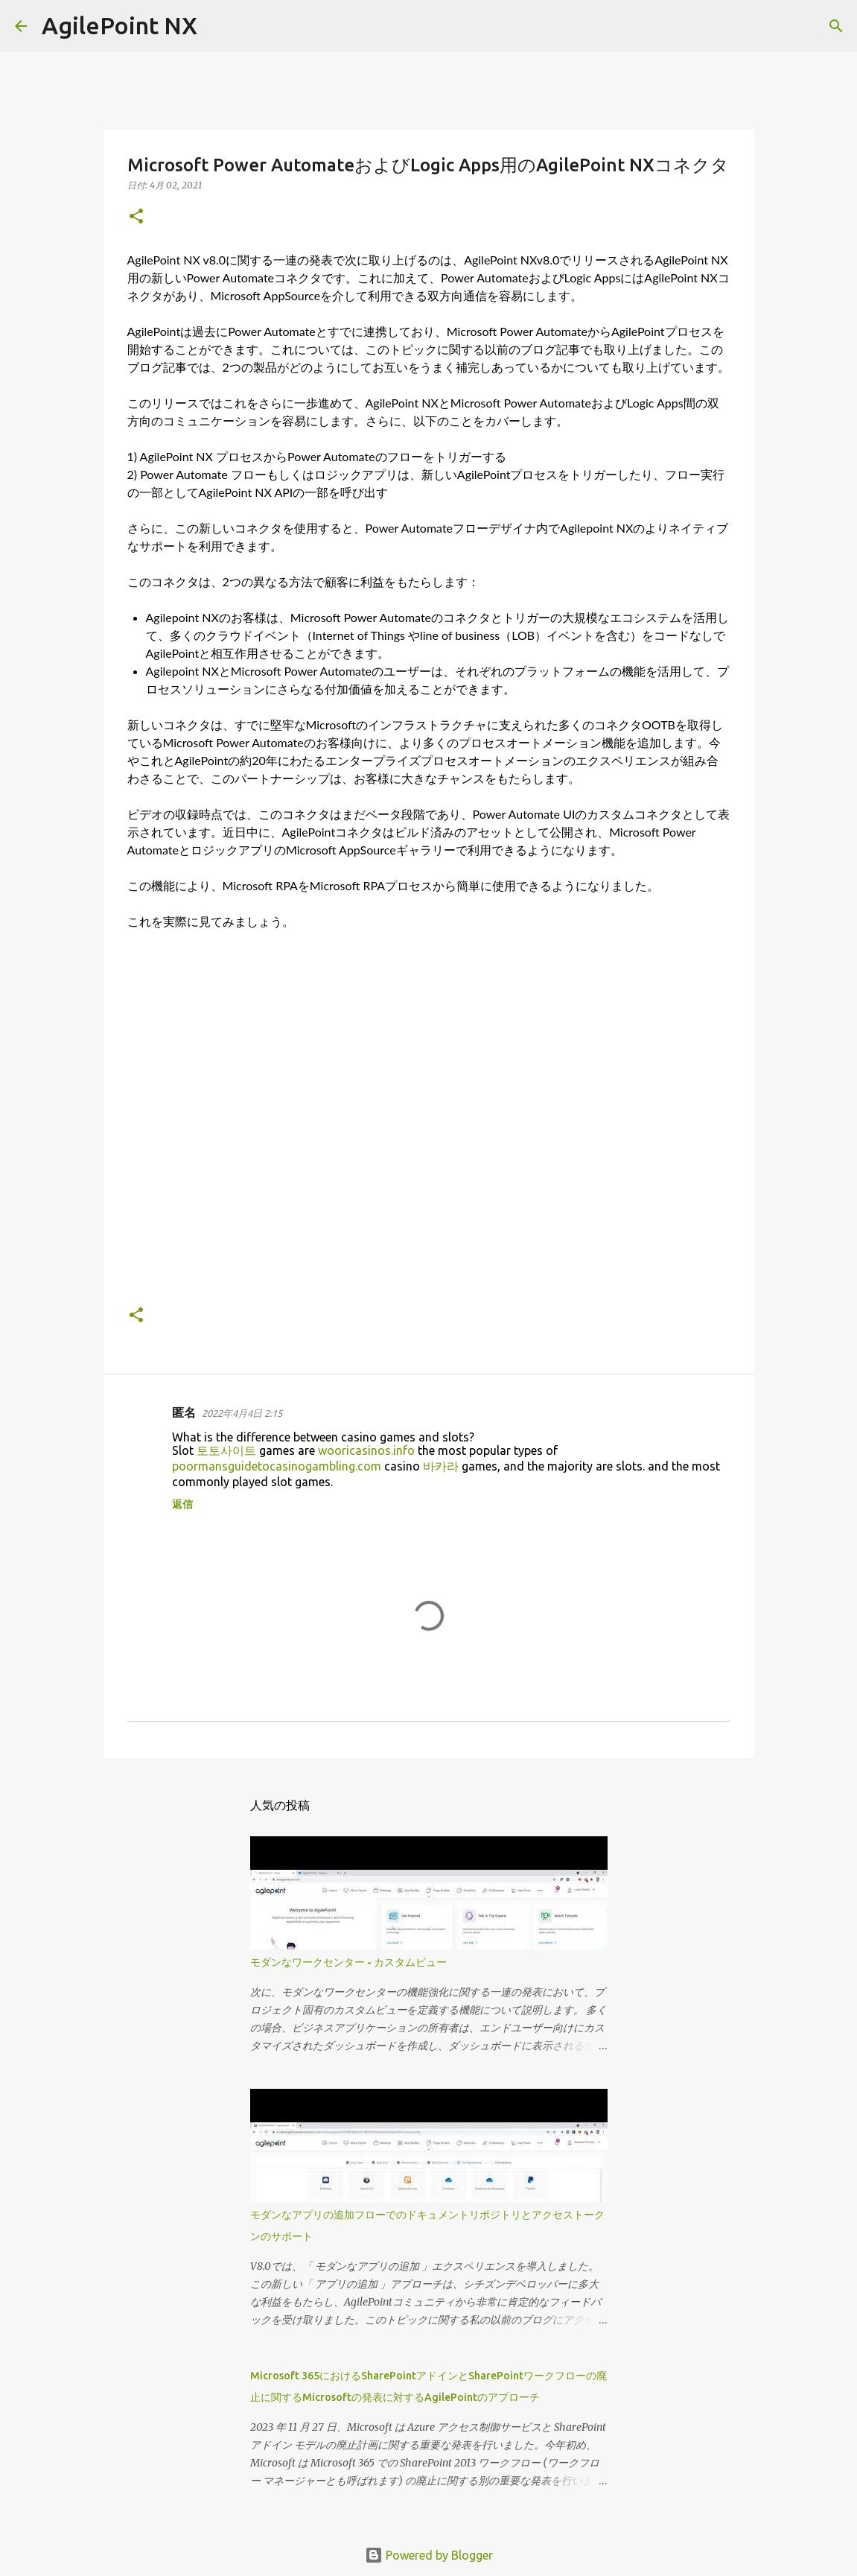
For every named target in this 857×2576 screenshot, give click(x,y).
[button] (136, 217)
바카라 (441, 1466)
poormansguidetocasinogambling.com (276, 1466)
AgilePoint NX (119, 25)
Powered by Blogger (429, 2555)
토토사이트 (226, 1450)
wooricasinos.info (366, 1450)
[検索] (218, 26)
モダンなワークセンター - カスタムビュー (348, 1962)
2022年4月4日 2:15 (242, 1413)
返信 (182, 1504)
